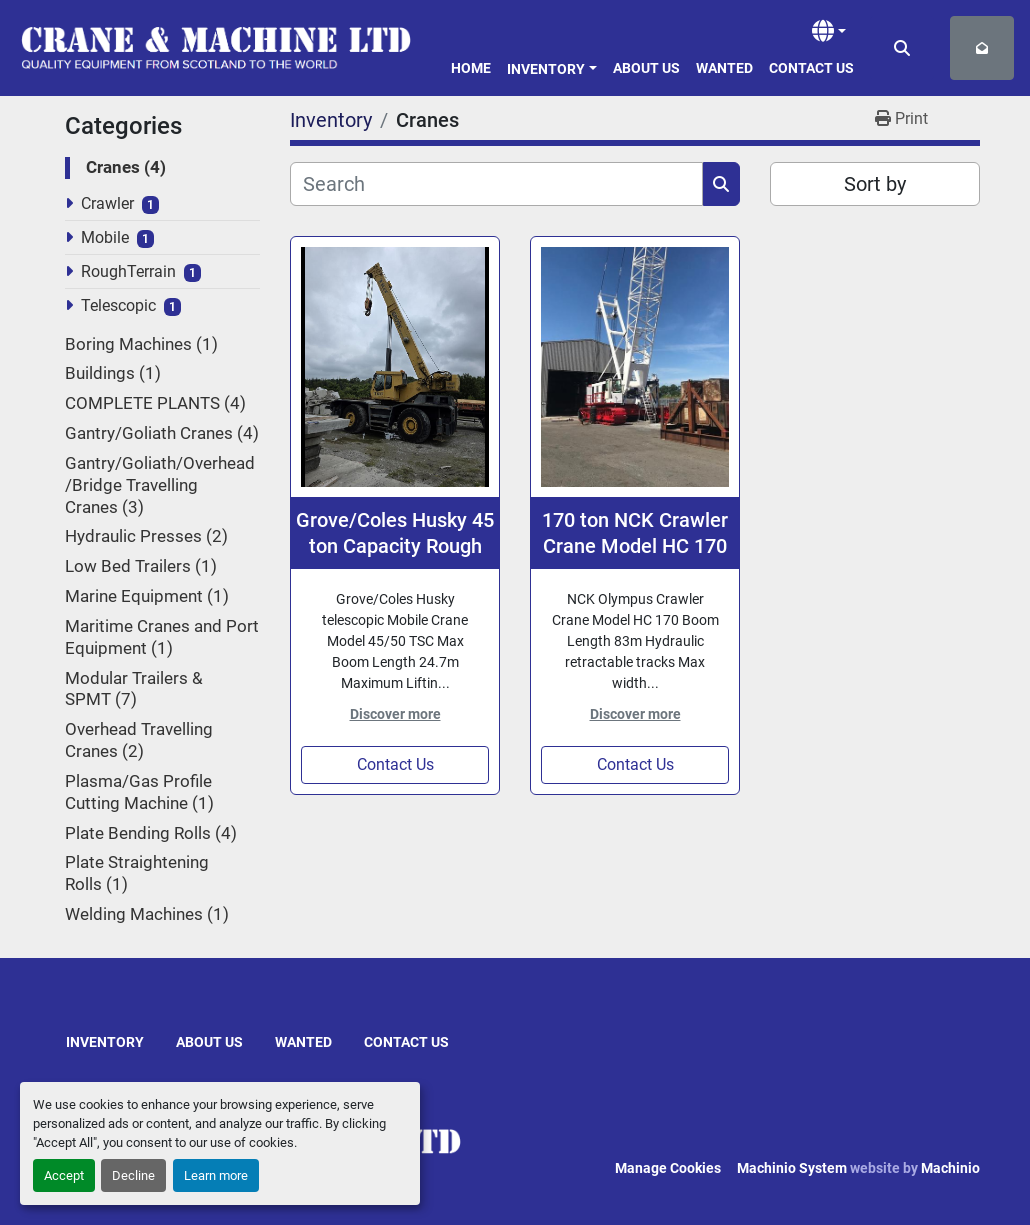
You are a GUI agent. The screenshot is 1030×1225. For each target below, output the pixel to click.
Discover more (395, 714)
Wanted (724, 68)
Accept (64, 1175)
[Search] (496, 184)
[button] (552, 65)
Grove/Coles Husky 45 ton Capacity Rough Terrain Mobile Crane (395, 533)
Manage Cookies (668, 1168)
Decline (133, 1175)
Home (471, 68)
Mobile (105, 237)
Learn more (216, 1175)
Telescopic (118, 305)
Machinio (950, 1168)
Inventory (546, 69)
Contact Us (811, 68)
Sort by (875, 184)
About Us (646, 68)
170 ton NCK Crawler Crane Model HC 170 (635, 533)
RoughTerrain (128, 271)
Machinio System (792, 1168)
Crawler (107, 203)
